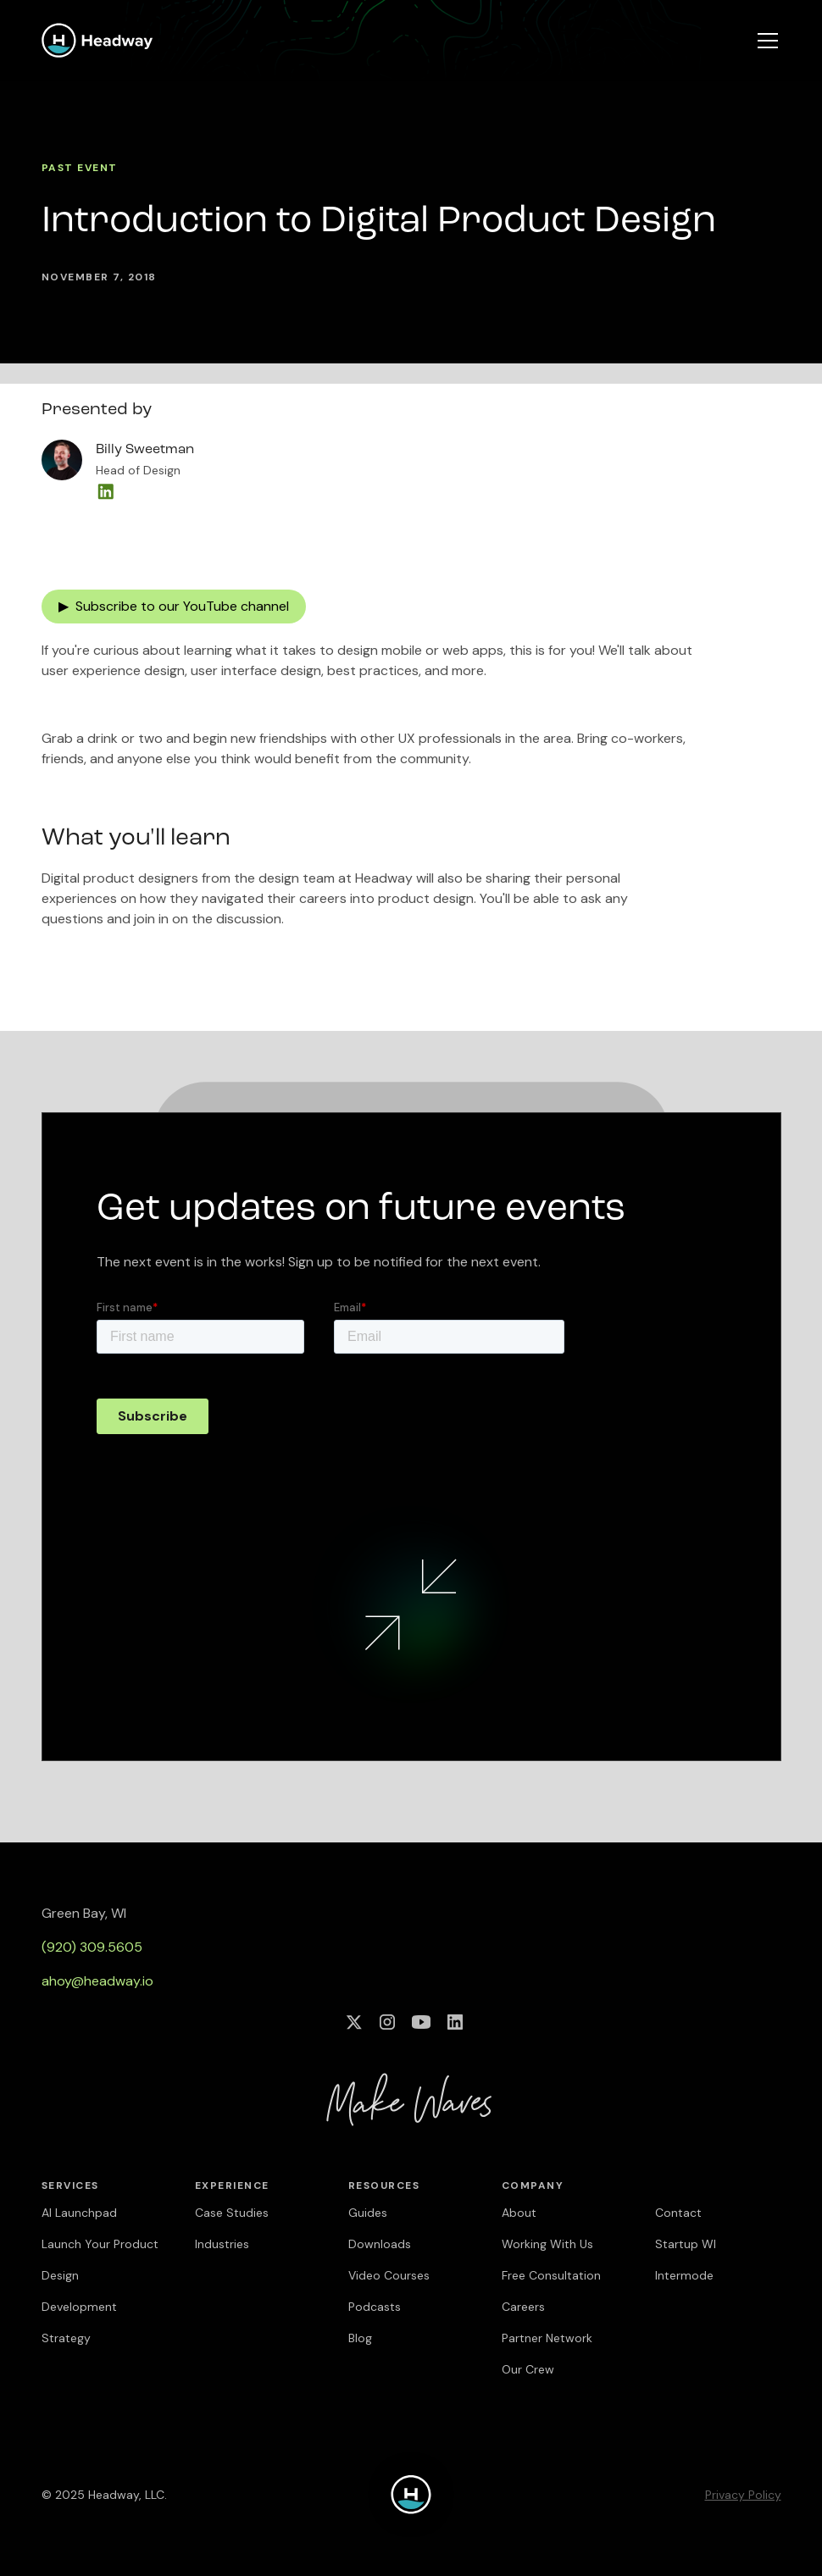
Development (79, 2306)
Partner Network (547, 2338)
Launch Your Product (100, 2244)
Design (60, 2275)
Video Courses (389, 2275)
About (519, 2212)
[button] (764, 40)
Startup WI (685, 2244)
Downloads (379, 2244)
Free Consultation (551, 2275)
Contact (678, 2212)
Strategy (66, 2338)
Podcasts (374, 2306)
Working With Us (547, 2244)
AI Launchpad (79, 2212)
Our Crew (528, 2369)
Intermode (684, 2275)
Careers (523, 2306)
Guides (367, 2212)
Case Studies (232, 2212)
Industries (222, 2244)
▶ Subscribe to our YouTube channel (173, 606)
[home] (97, 40)
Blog (360, 2338)
